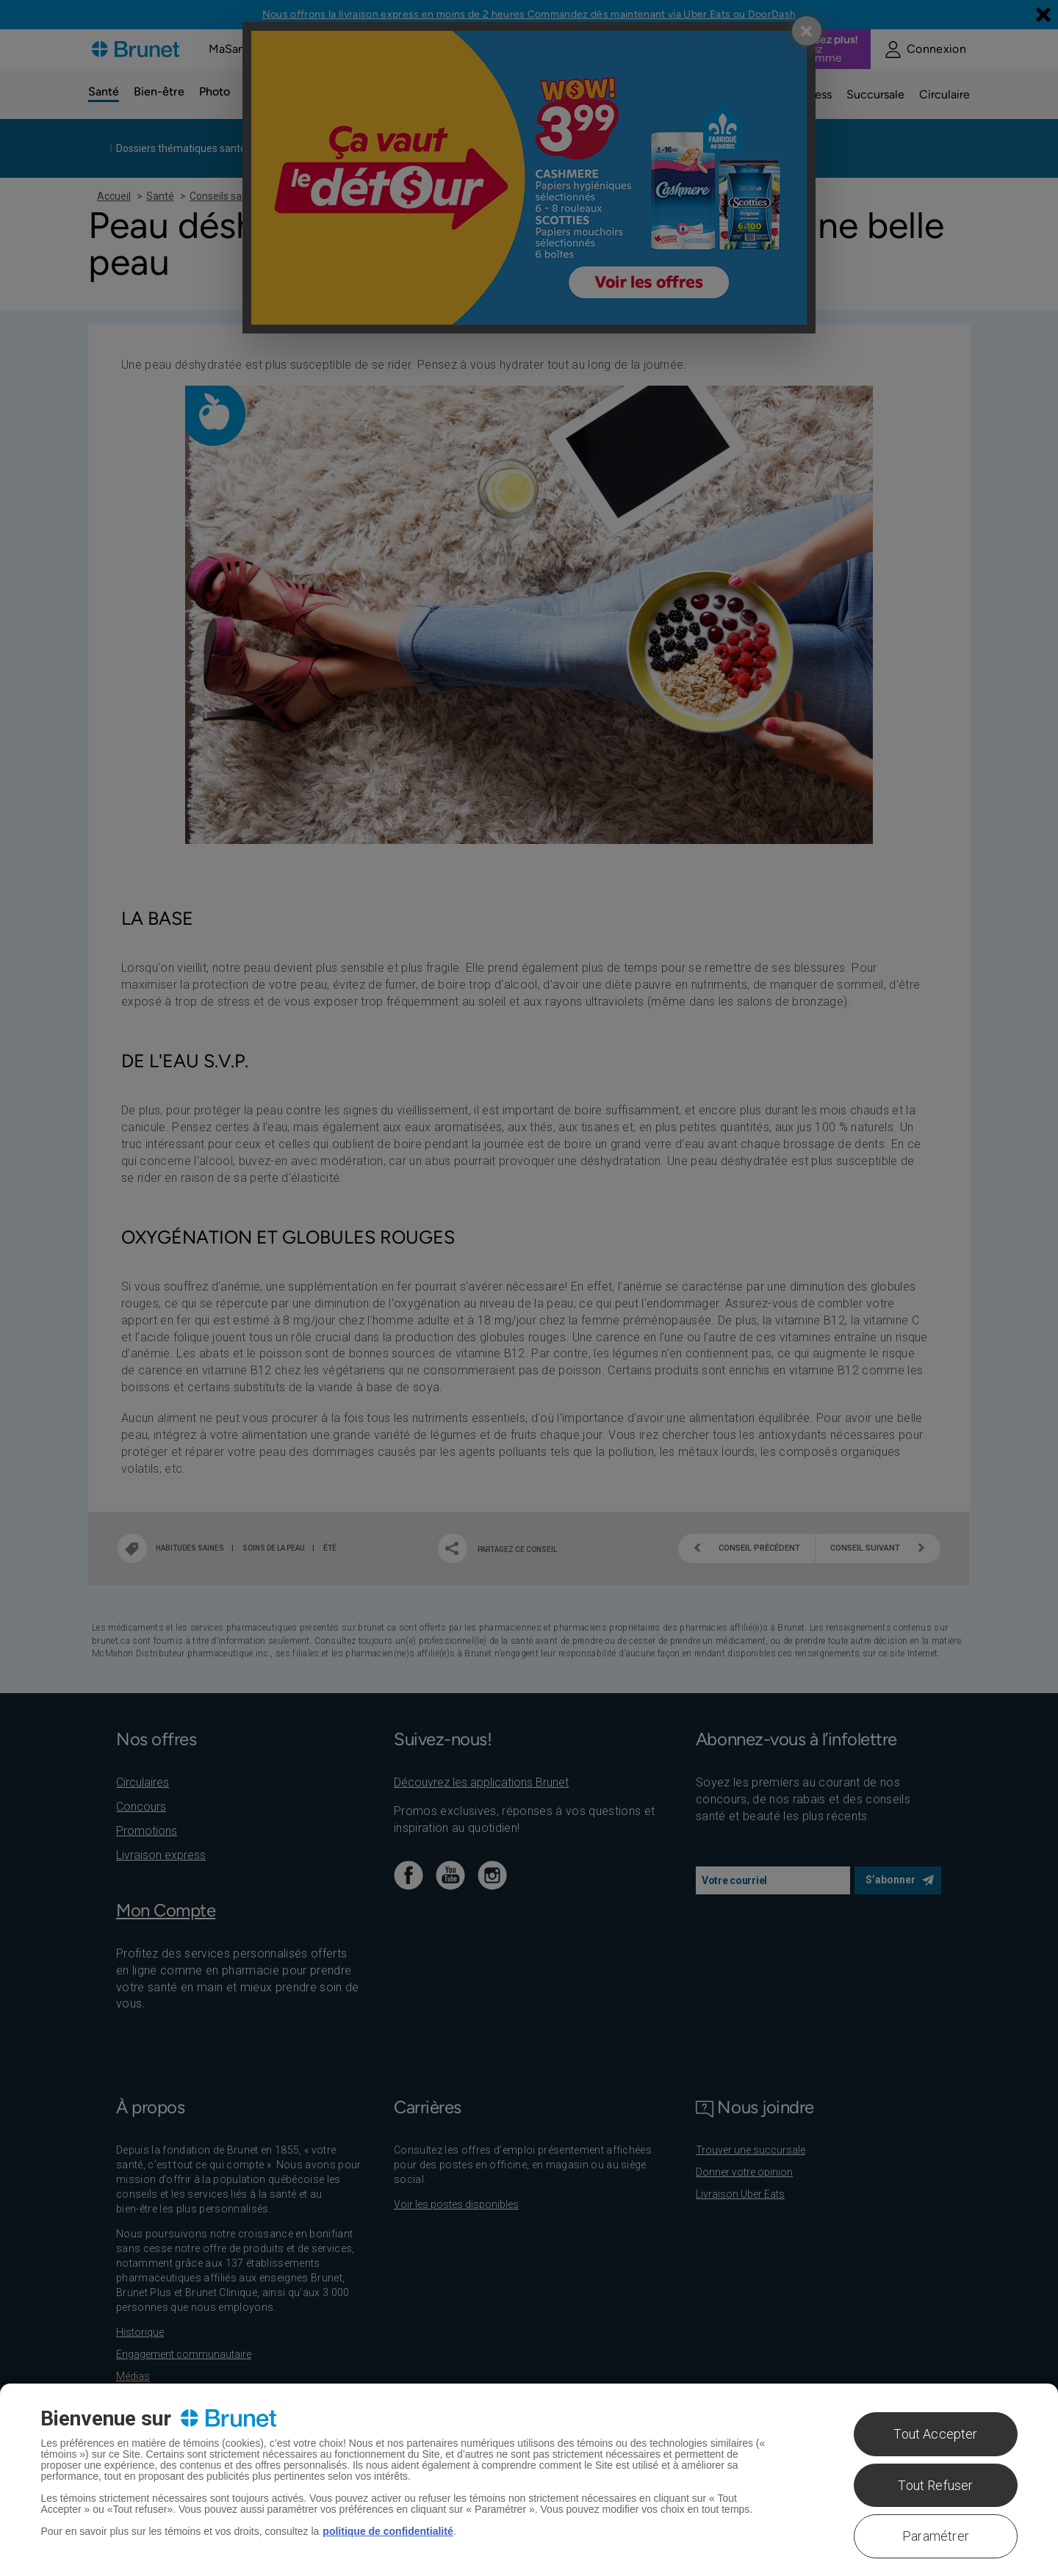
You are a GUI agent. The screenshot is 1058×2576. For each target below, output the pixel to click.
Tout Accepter (935, 2434)
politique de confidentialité (388, 2531)
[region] (529, 2480)
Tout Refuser (935, 2485)
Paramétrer (935, 2536)
